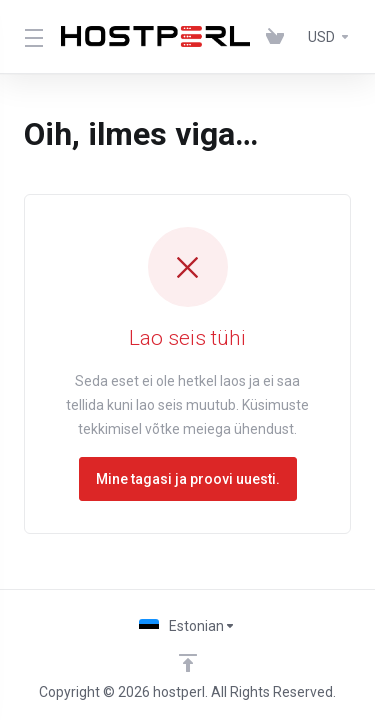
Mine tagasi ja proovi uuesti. (188, 479)
